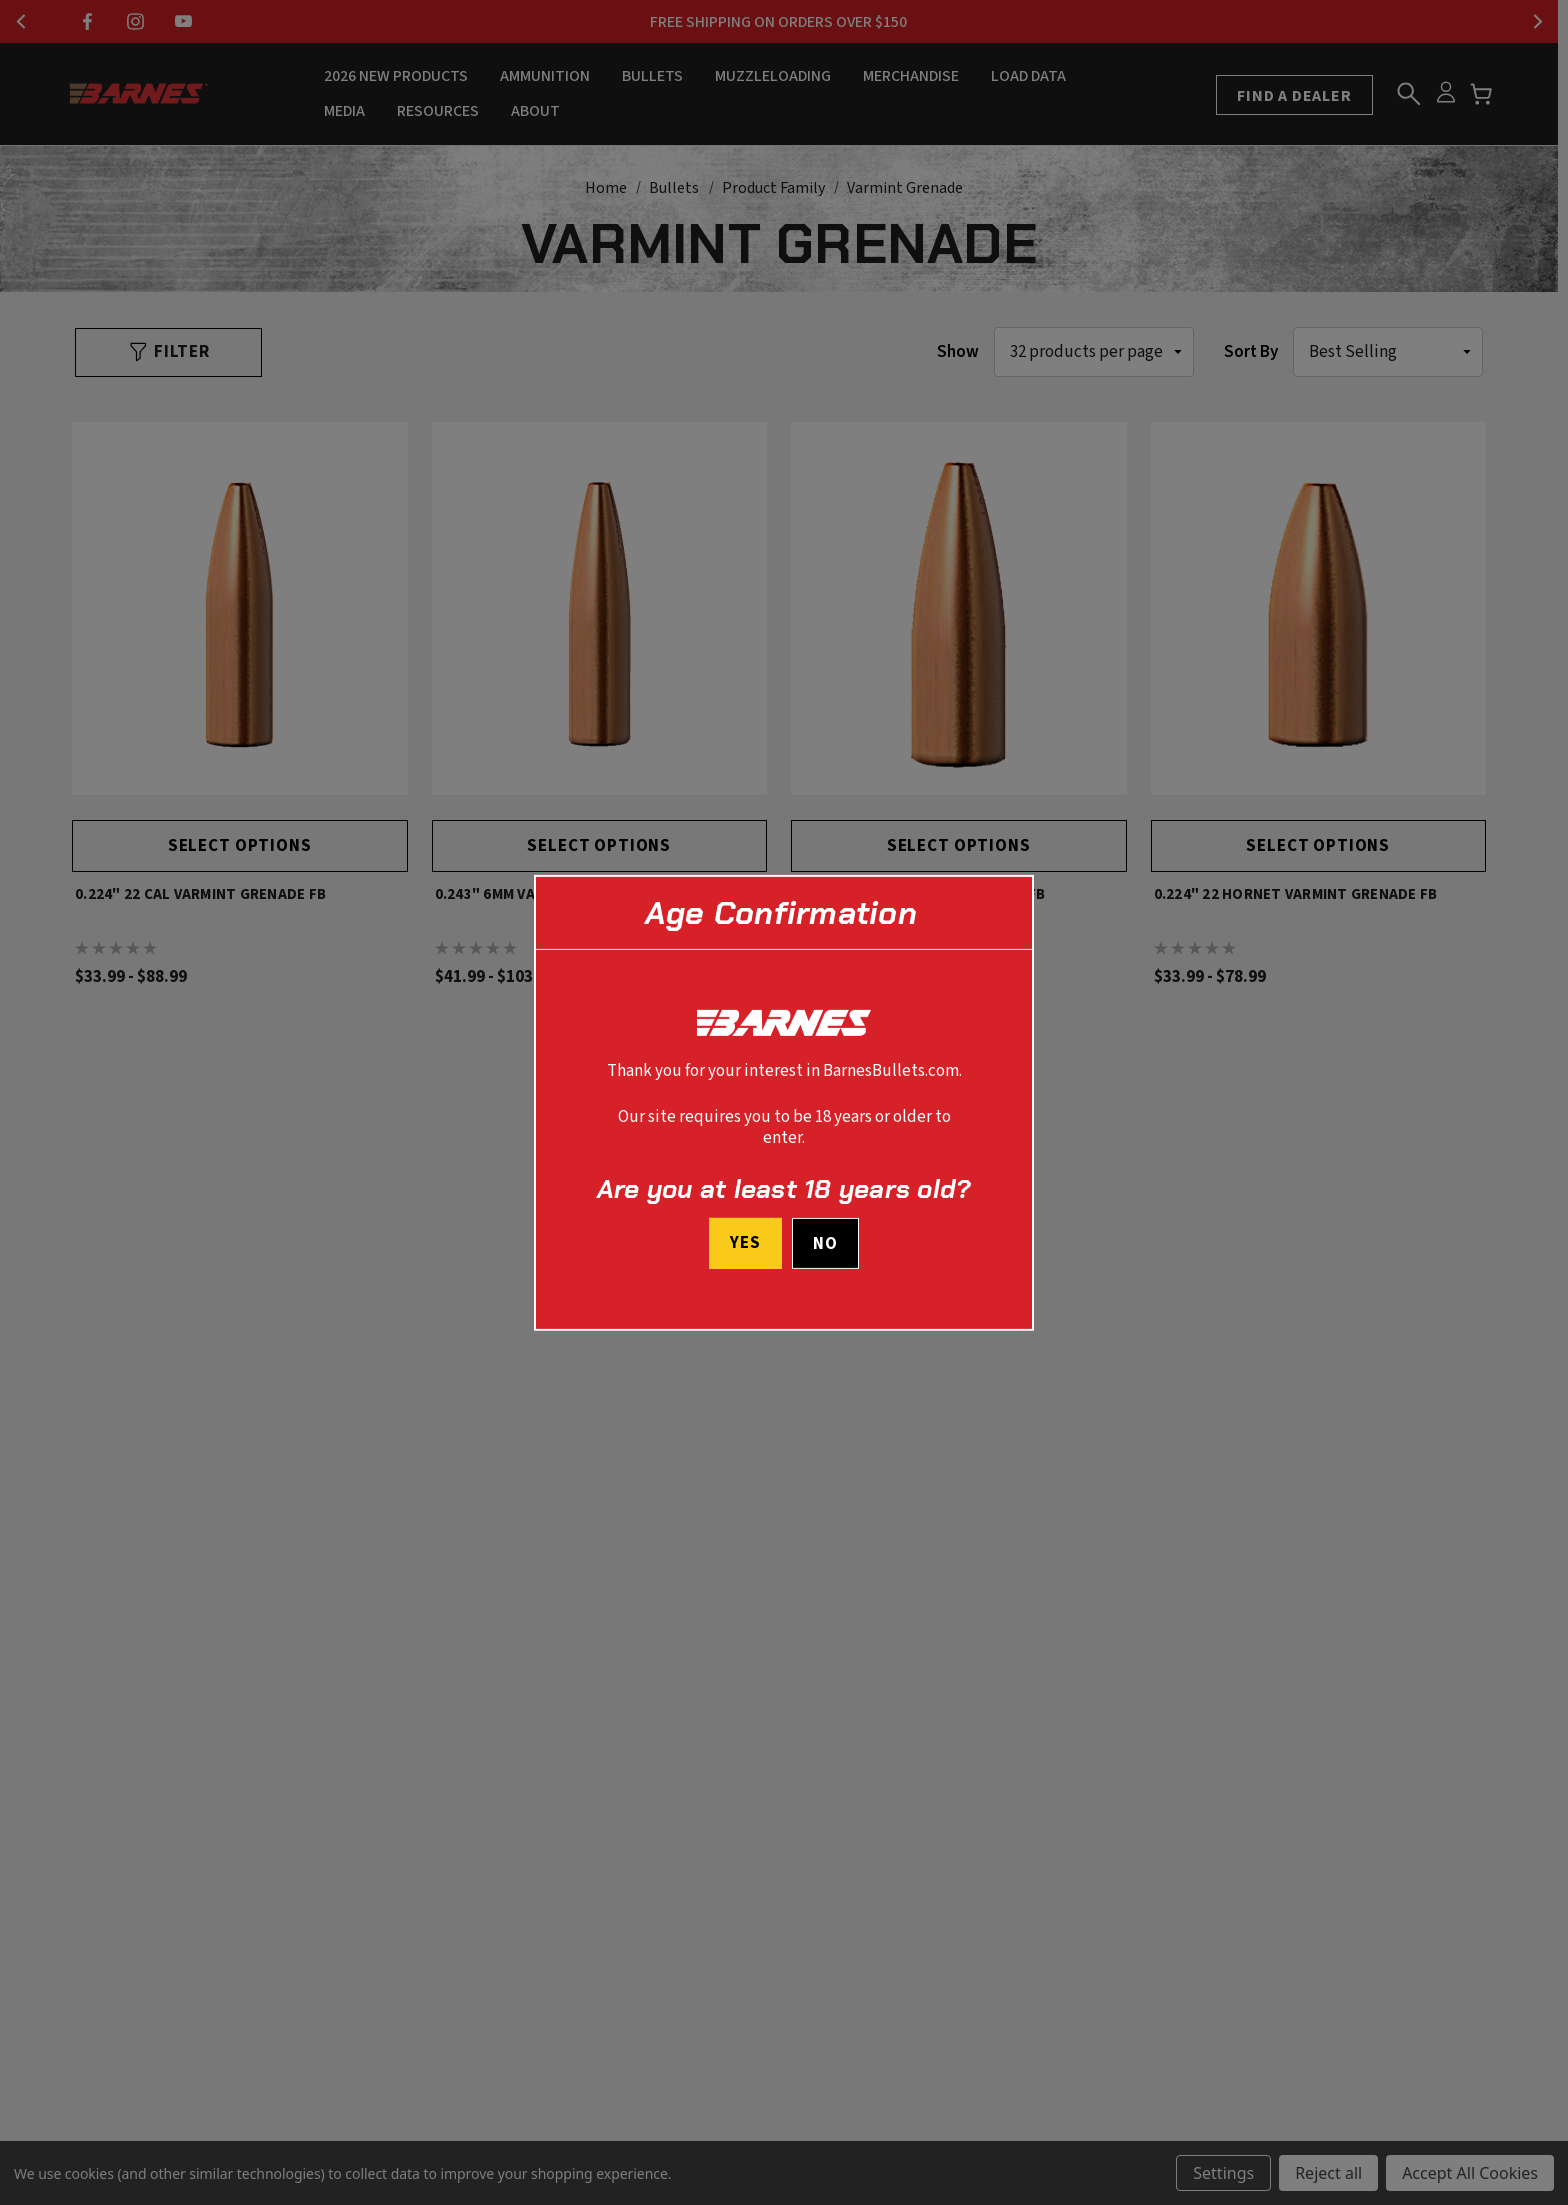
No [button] (825, 1244)
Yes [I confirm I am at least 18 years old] (745, 1243)
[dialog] (784, 1102)
